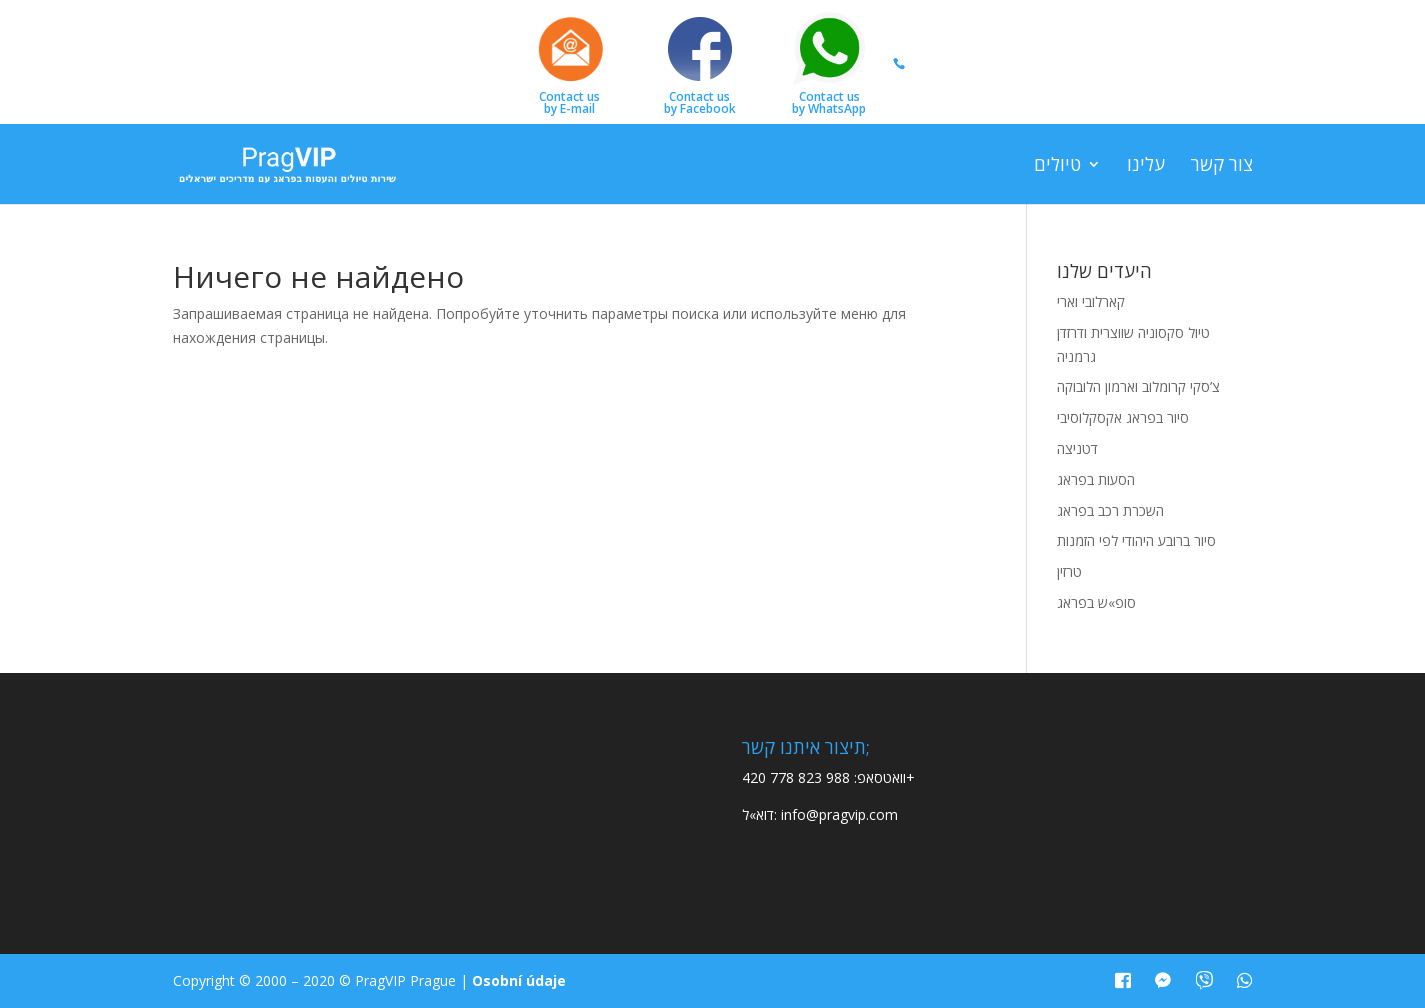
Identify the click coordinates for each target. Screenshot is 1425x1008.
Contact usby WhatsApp (829, 62)
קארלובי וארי (1091, 301)
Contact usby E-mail (570, 62)
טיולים (1057, 166)
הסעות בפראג (1096, 479)
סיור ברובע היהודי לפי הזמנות (1136, 540)
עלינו (1146, 166)
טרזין (1069, 571)
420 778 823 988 (796, 777)
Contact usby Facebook (700, 62)
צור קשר (1222, 166)
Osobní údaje (519, 980)
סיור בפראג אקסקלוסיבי (1123, 417)
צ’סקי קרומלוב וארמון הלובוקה (1138, 386)
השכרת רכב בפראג (1110, 510)
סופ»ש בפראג (1096, 602)
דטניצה (1077, 448)
